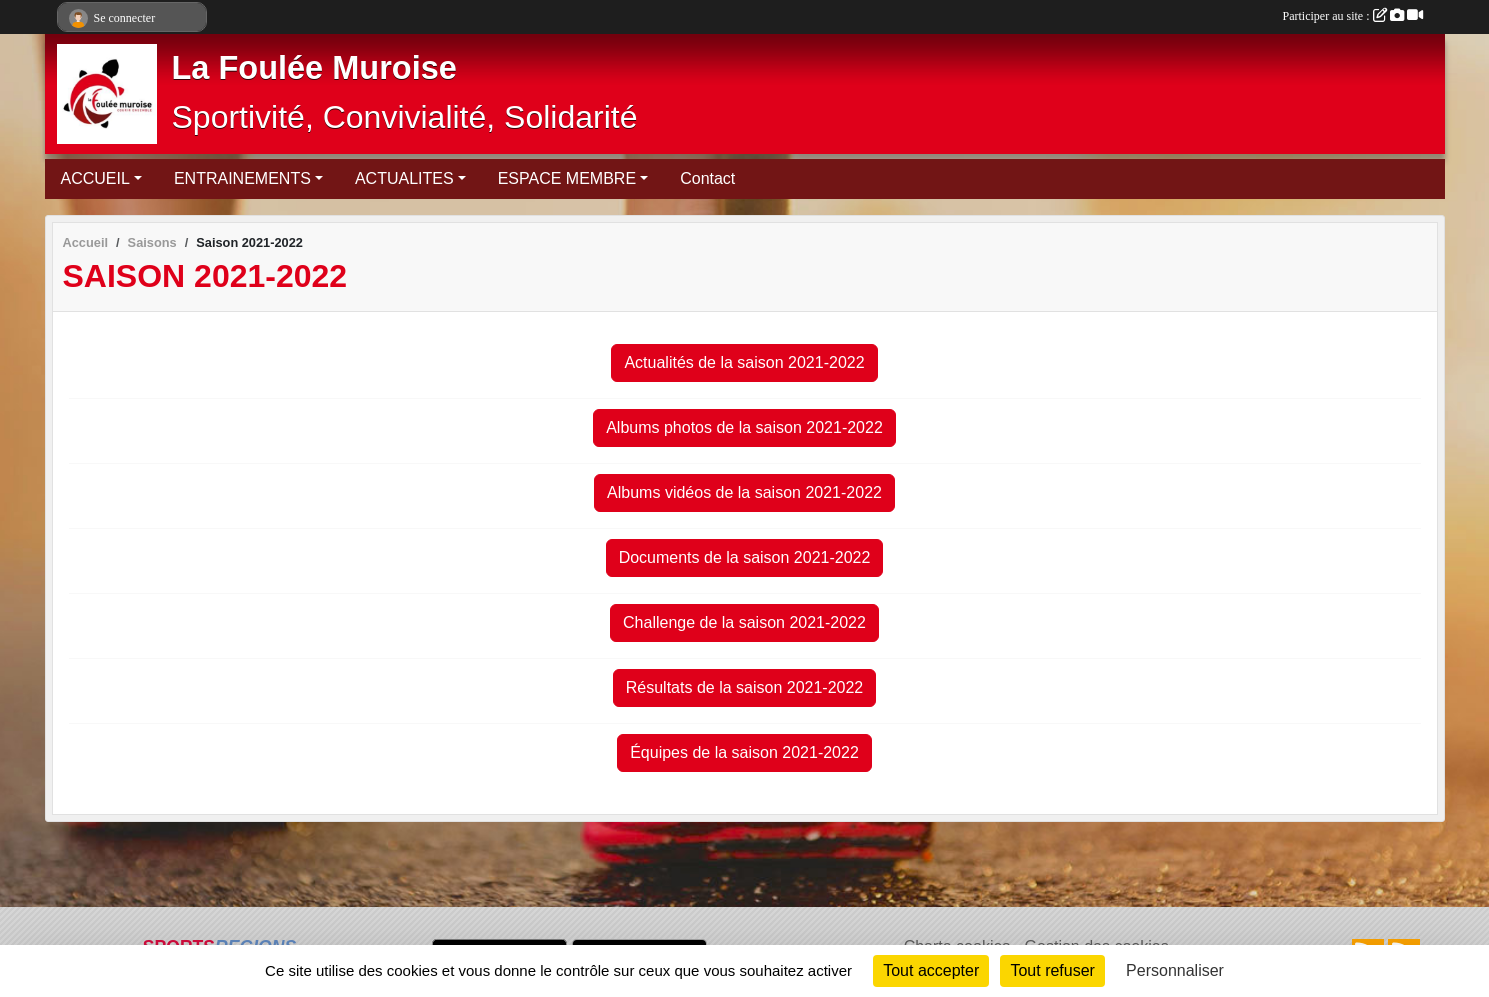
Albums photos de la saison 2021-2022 (744, 427)
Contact (707, 178)
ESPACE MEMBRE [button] (567, 178)
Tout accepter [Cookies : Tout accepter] (931, 970)
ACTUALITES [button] (404, 178)
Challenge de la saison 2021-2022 (744, 622)
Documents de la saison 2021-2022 (745, 557)
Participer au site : (1353, 16)
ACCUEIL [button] (95, 178)
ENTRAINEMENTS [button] (242, 178)
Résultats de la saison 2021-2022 (745, 687)
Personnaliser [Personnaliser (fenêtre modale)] (1175, 970)
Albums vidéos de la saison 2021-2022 (744, 492)
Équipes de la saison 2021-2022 (744, 752)
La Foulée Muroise (314, 68)
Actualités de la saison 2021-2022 (744, 362)
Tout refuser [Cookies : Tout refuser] (1052, 970)
